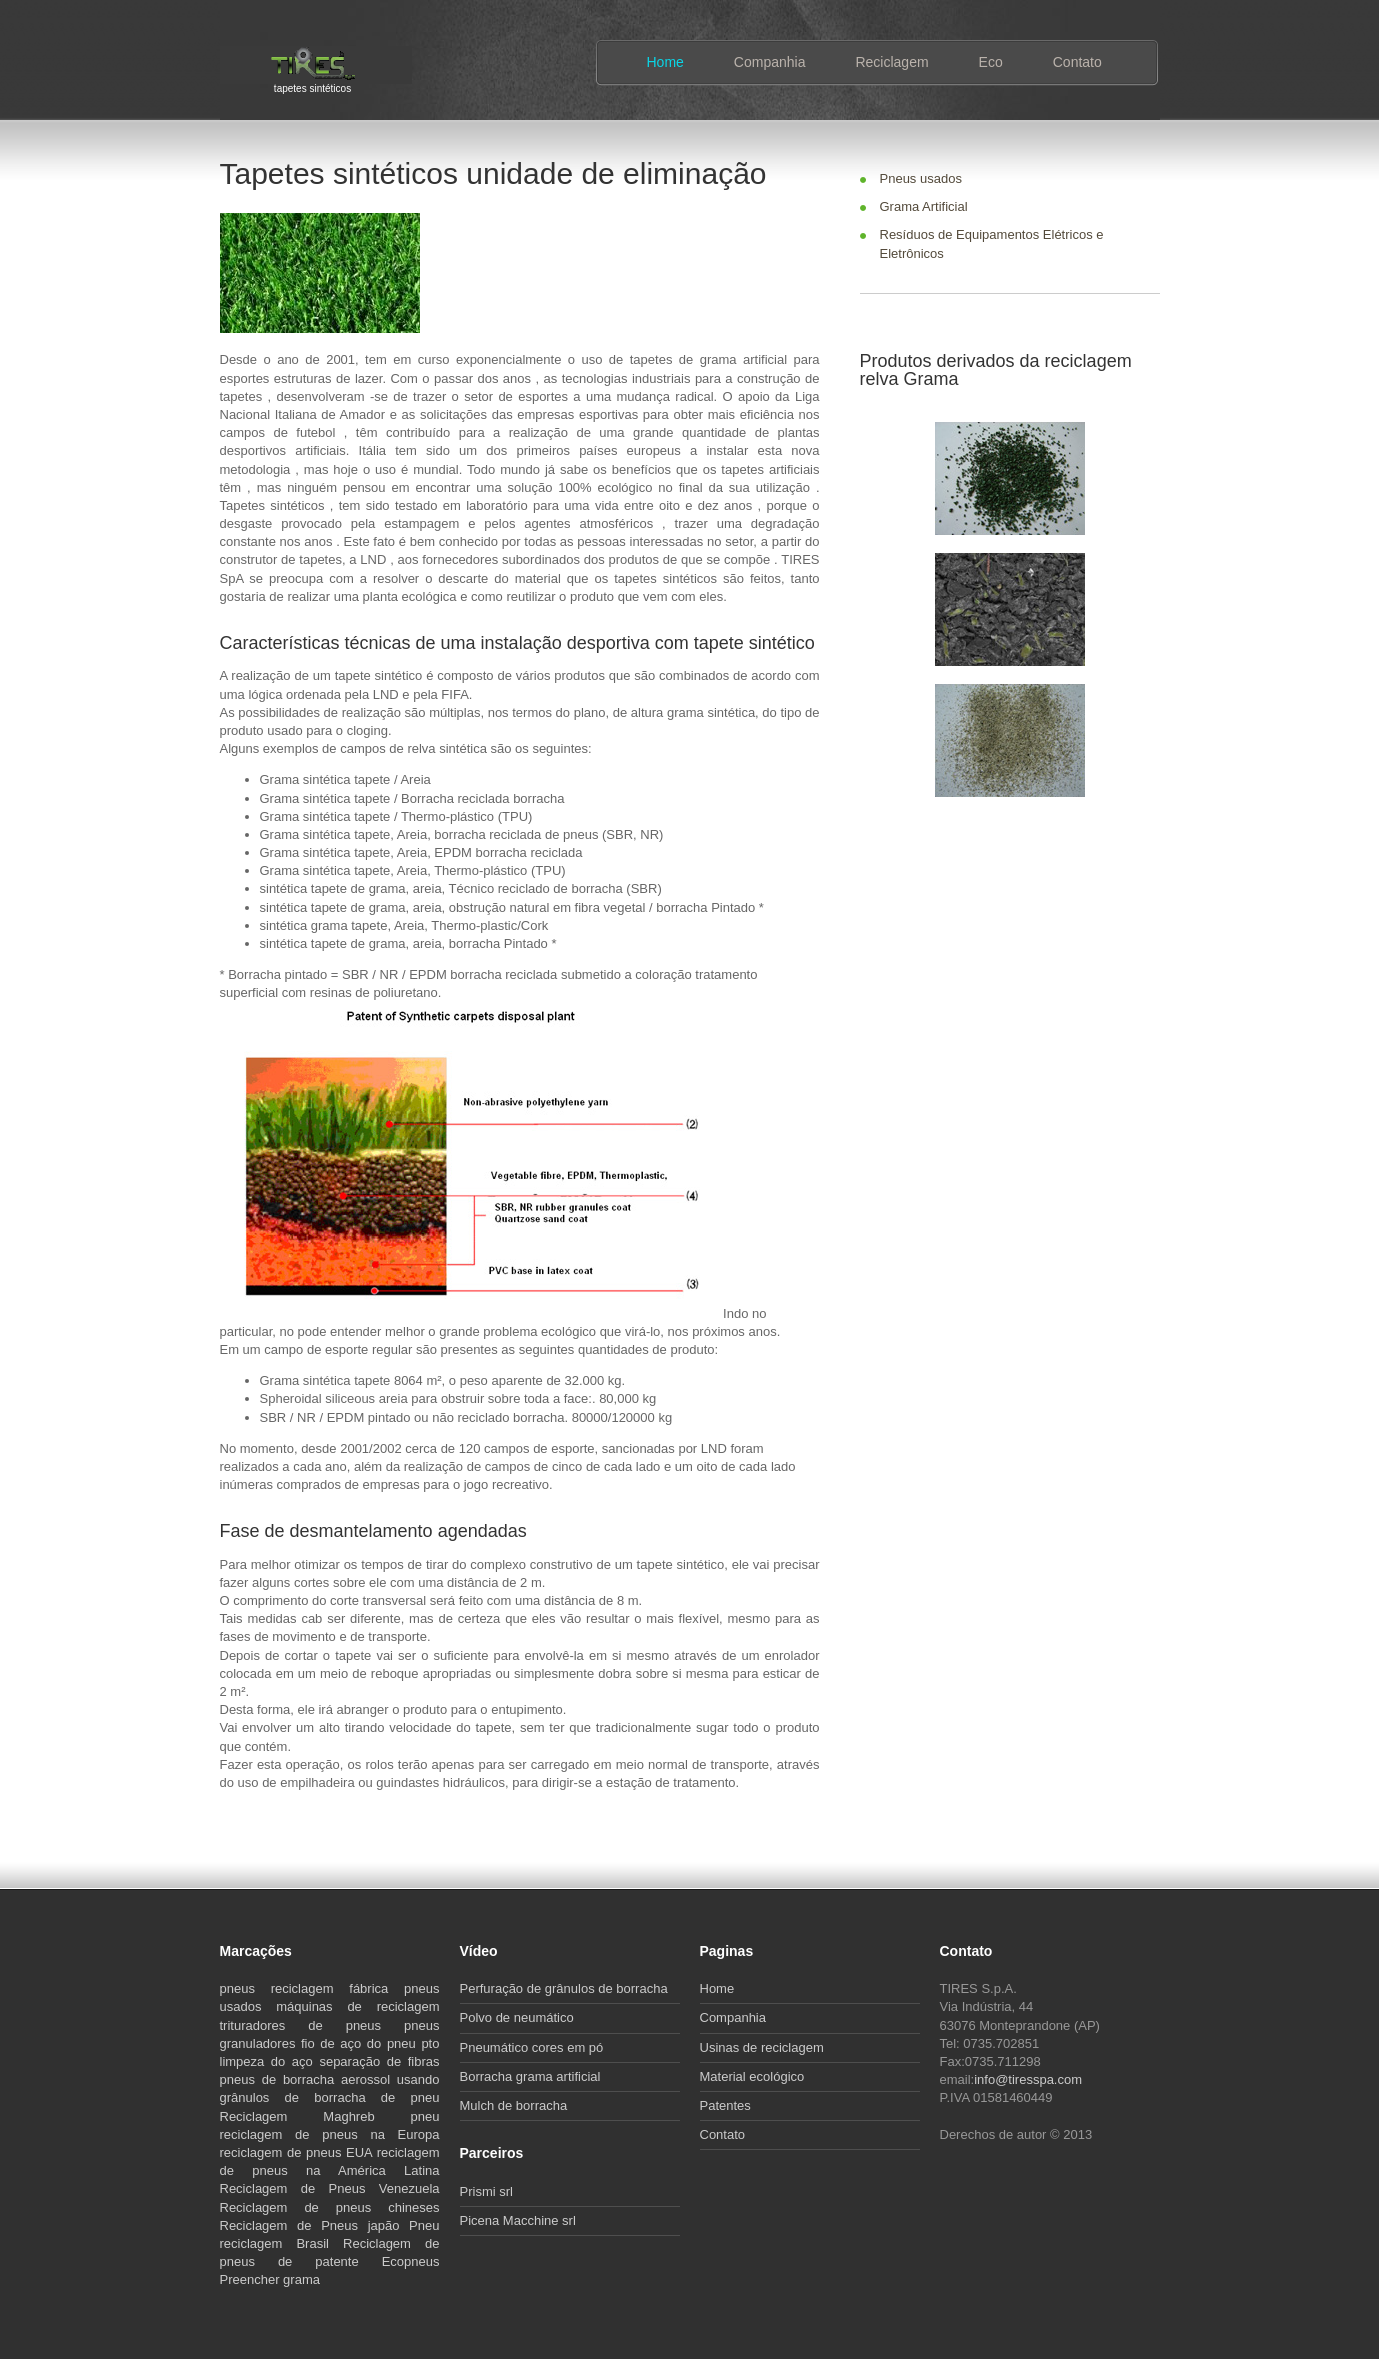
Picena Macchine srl (518, 2220)
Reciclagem (891, 62)
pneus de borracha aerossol (308, 2079)
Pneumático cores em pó (532, 2047)
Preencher (252, 2279)
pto (430, 2043)
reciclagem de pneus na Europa (330, 2134)
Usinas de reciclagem (762, 2047)
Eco (991, 62)
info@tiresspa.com (1028, 2079)
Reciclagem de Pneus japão (315, 2225)
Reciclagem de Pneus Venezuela (330, 2188)
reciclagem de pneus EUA (298, 2152)
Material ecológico (752, 2076)
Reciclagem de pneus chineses (330, 2207)
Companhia (770, 62)
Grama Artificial (924, 206)
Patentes (725, 2105)
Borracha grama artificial (530, 2076)
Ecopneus (411, 2261)
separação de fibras (379, 2061)
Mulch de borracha (514, 2105)
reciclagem (310, 1988)
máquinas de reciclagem (357, 2006)
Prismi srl (486, 2191)
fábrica (376, 1988)
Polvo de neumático (517, 2017)
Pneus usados (921, 178)
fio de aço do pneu (361, 2043)
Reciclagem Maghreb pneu (330, 2116)
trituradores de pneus (312, 2025)
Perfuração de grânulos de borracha (564, 1988)
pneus (245, 1988)
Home (665, 62)
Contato (1077, 62)
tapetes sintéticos (312, 86)
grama (301, 2279)
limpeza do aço (270, 2061)
